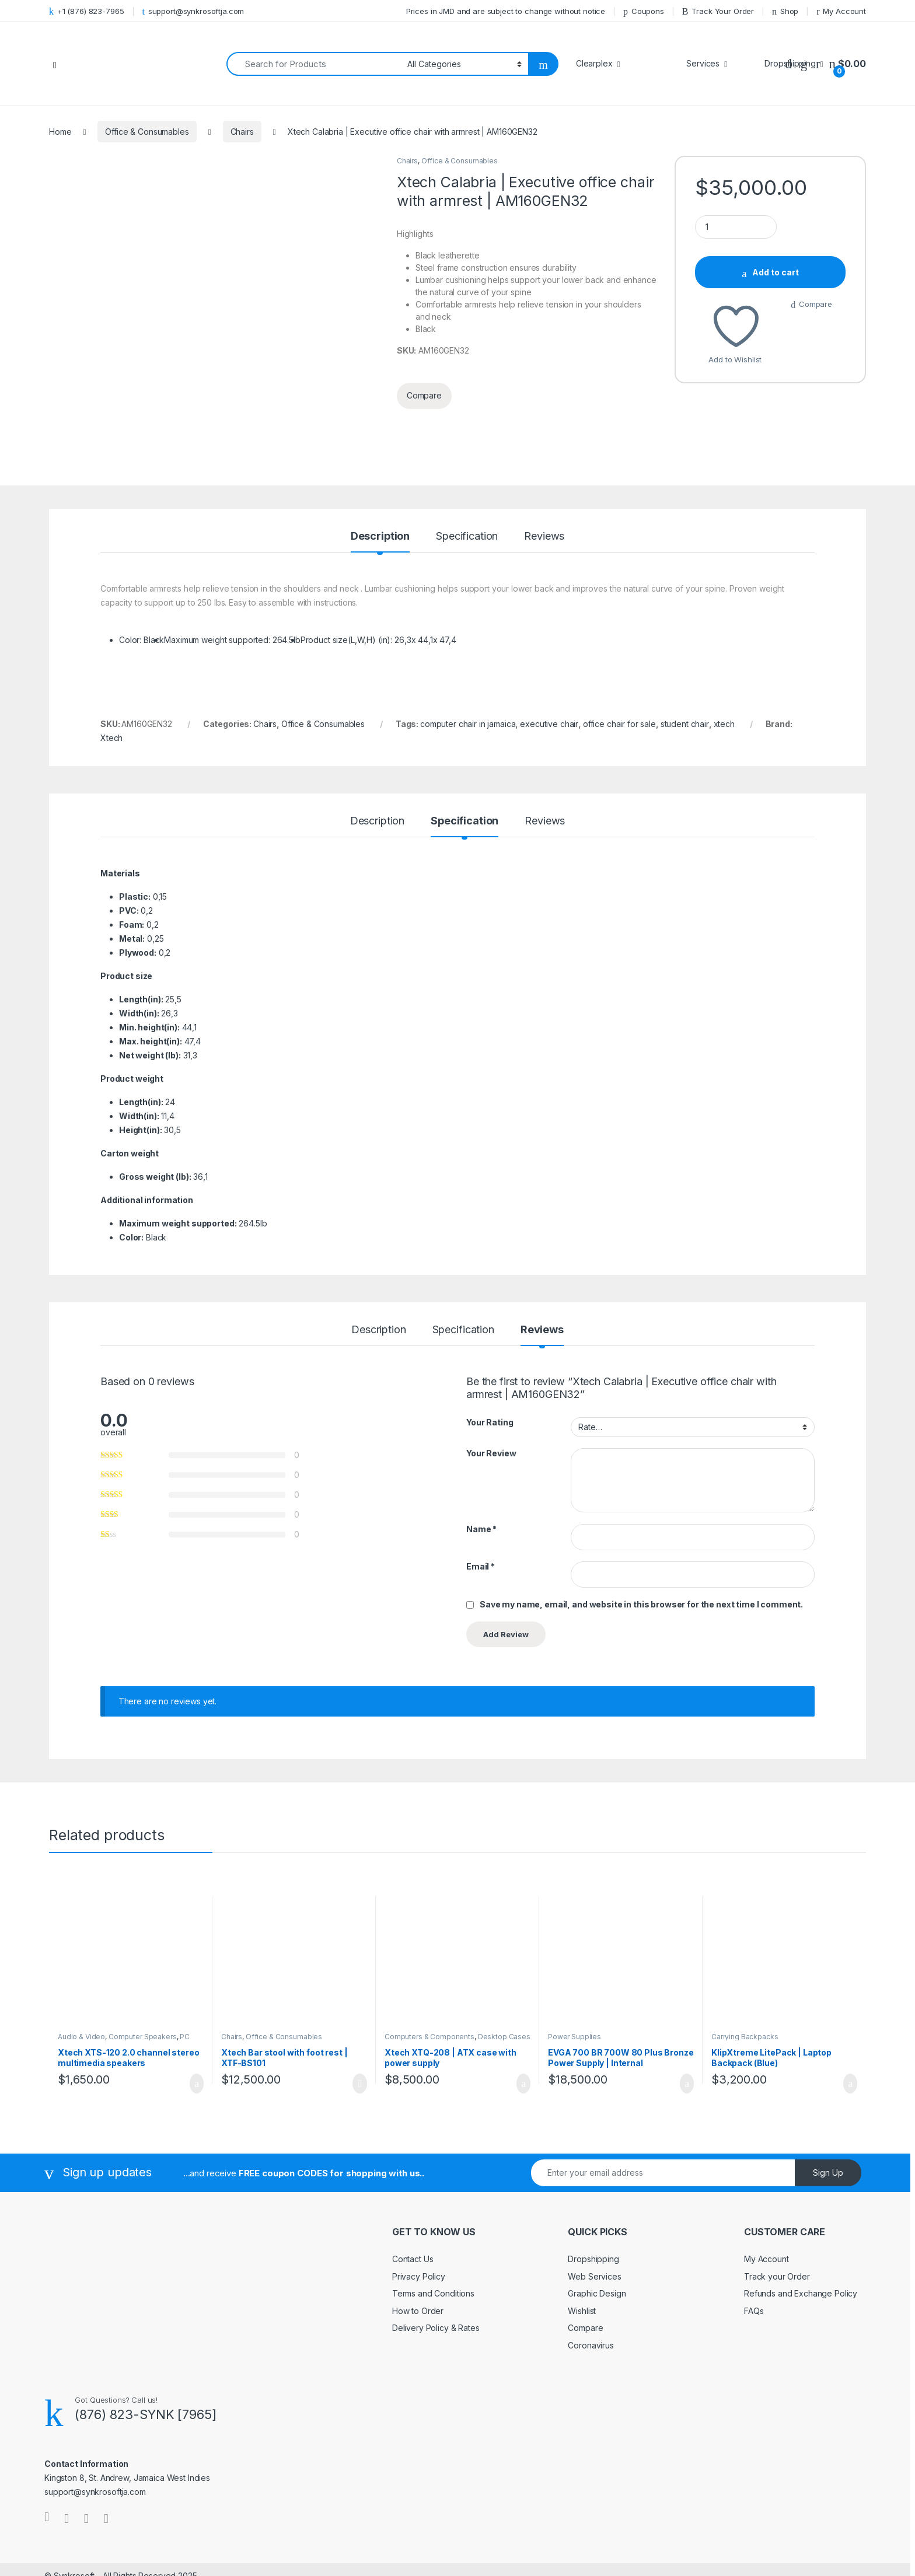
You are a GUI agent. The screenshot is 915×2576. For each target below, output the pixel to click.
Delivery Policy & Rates (436, 2251)
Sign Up (828, 2095)
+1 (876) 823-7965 (86, 11)
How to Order (417, 2234)
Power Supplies (574, 1959)
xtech (724, 647)
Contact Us (413, 2182)
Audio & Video (81, 1959)
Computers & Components (429, 1959)
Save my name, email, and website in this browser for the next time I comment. (641, 1527)
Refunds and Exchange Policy (800, 2217)
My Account (841, 11)
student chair (685, 647)
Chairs (242, 132)
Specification (467, 460)
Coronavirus (590, 2268)
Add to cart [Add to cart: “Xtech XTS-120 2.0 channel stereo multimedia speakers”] (197, 2007)
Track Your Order (718, 11)
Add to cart (775, 272)
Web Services (594, 2199)
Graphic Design (597, 2217)
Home (60, 132)
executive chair (549, 647)
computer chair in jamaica (468, 647)
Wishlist (582, 2234)
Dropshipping (593, 2182)
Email (480, 1490)
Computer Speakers (143, 1959)
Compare (815, 304)
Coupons (643, 11)
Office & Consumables (146, 132)
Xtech (111, 661)
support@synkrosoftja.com (193, 11)
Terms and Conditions (433, 2217)
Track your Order (777, 2199)
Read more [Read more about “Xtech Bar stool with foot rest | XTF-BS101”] (359, 2007)
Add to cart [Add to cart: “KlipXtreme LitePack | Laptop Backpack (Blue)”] (850, 2007)
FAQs (753, 2234)
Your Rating (489, 1345)
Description (380, 460)
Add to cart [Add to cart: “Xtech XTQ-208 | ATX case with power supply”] (523, 2007)
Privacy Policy (418, 2199)
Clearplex (594, 63)
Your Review (491, 1377)
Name (481, 1452)
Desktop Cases (504, 1959)
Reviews (544, 460)
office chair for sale (619, 647)
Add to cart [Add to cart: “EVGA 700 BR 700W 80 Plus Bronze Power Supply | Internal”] (687, 2007)
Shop (785, 11)
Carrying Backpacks (744, 1959)
